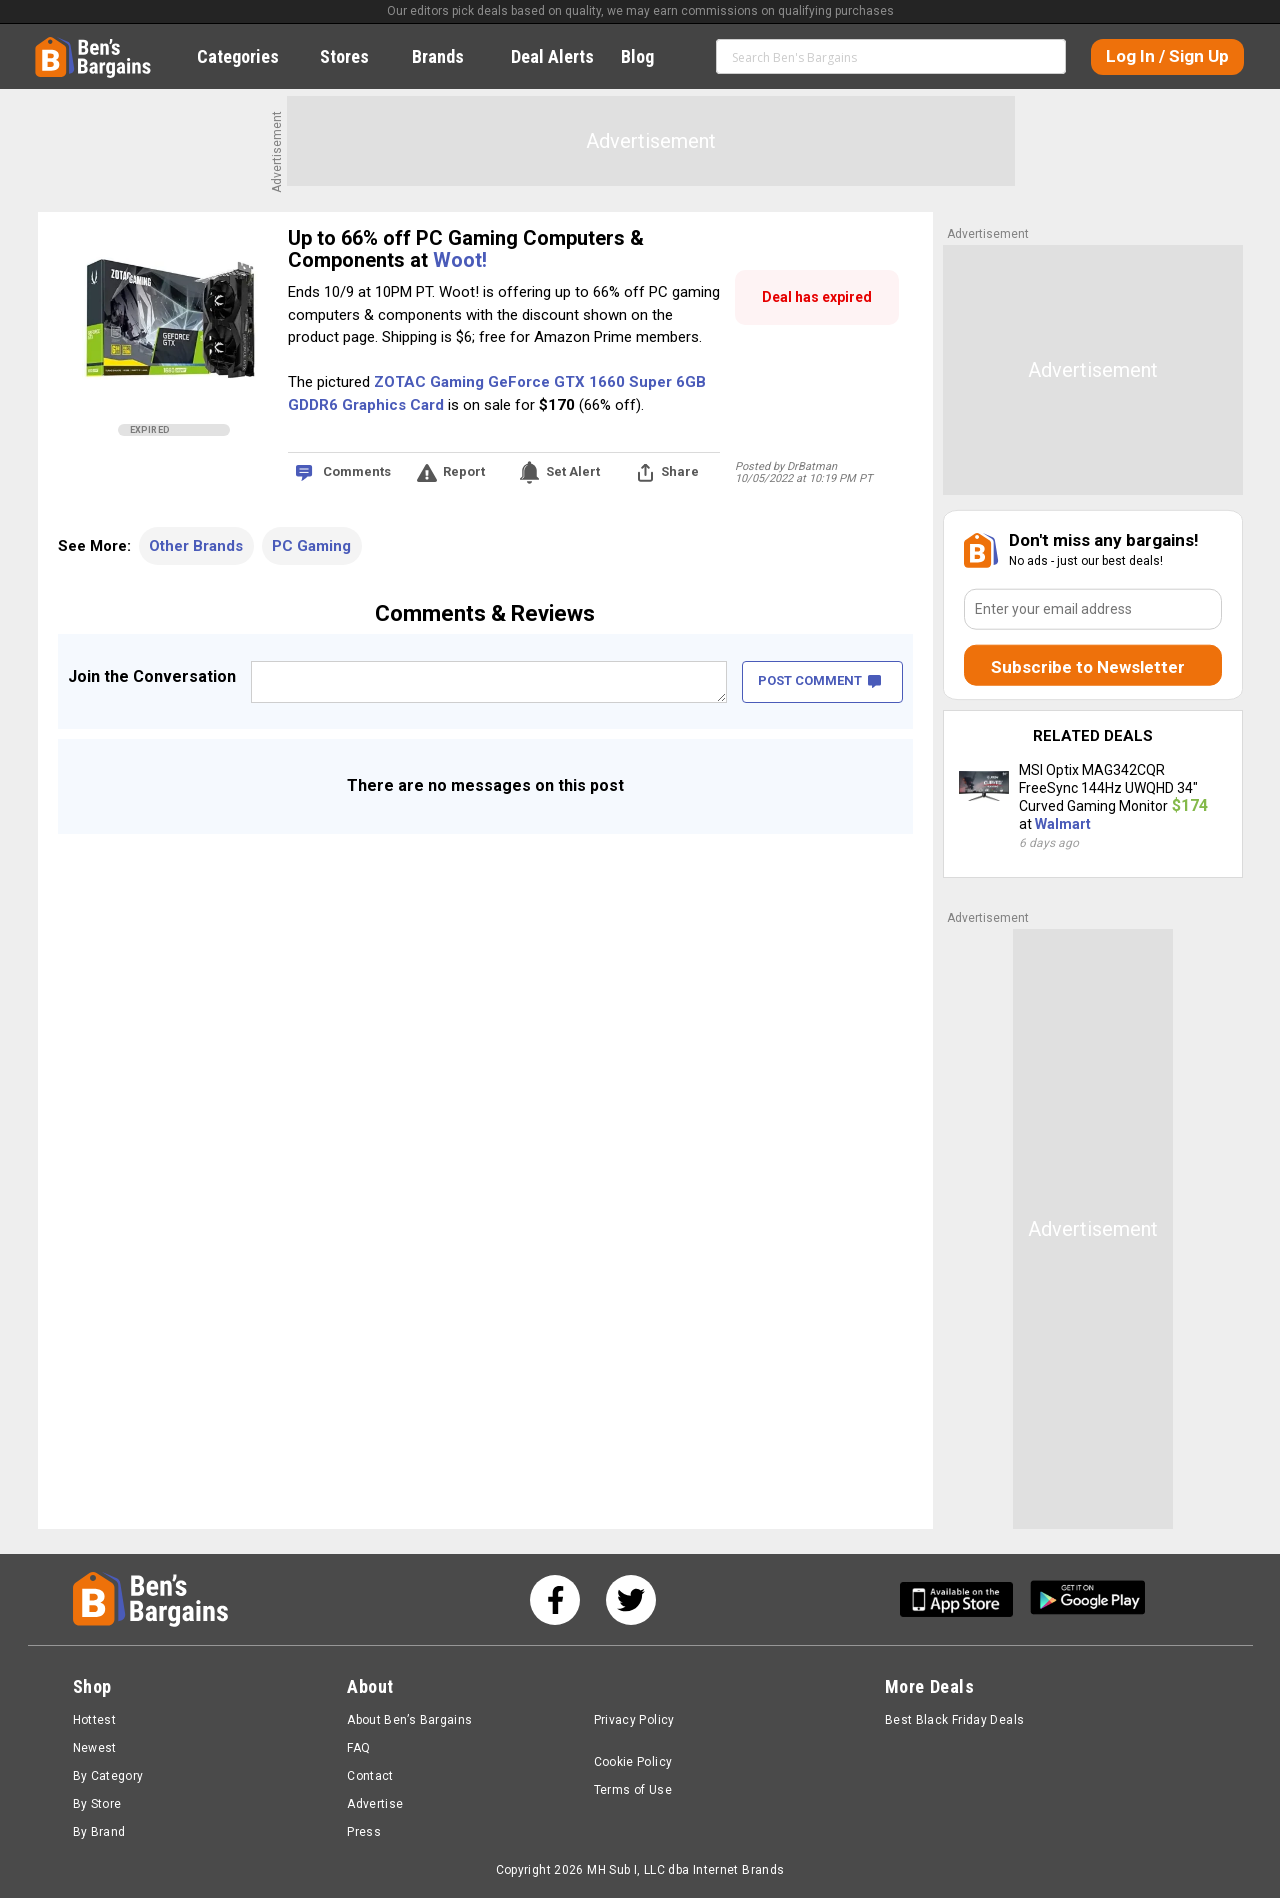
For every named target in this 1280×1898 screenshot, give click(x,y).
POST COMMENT (819, 680)
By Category (108, 1776)
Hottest (95, 1720)
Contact (370, 1776)
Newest (95, 1748)
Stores (355, 56)
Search (1042, 56)
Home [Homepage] (50, 45)
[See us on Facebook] (555, 1600)
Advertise (375, 1804)
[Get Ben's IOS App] (964, 1599)
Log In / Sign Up (1167, 56)
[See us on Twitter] (631, 1600)
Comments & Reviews (485, 613)
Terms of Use (633, 1790)
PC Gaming (311, 546)
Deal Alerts (552, 56)
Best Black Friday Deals (955, 1720)
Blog (648, 56)
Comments (357, 471)
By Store (97, 1804)
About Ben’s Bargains (409, 1720)
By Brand (99, 1832)
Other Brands (196, 546)
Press (364, 1832)
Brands (449, 56)
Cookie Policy (633, 1762)
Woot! (460, 260)
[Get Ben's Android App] (1088, 1599)
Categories (249, 56)
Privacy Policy (634, 1720)
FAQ (358, 1748)
